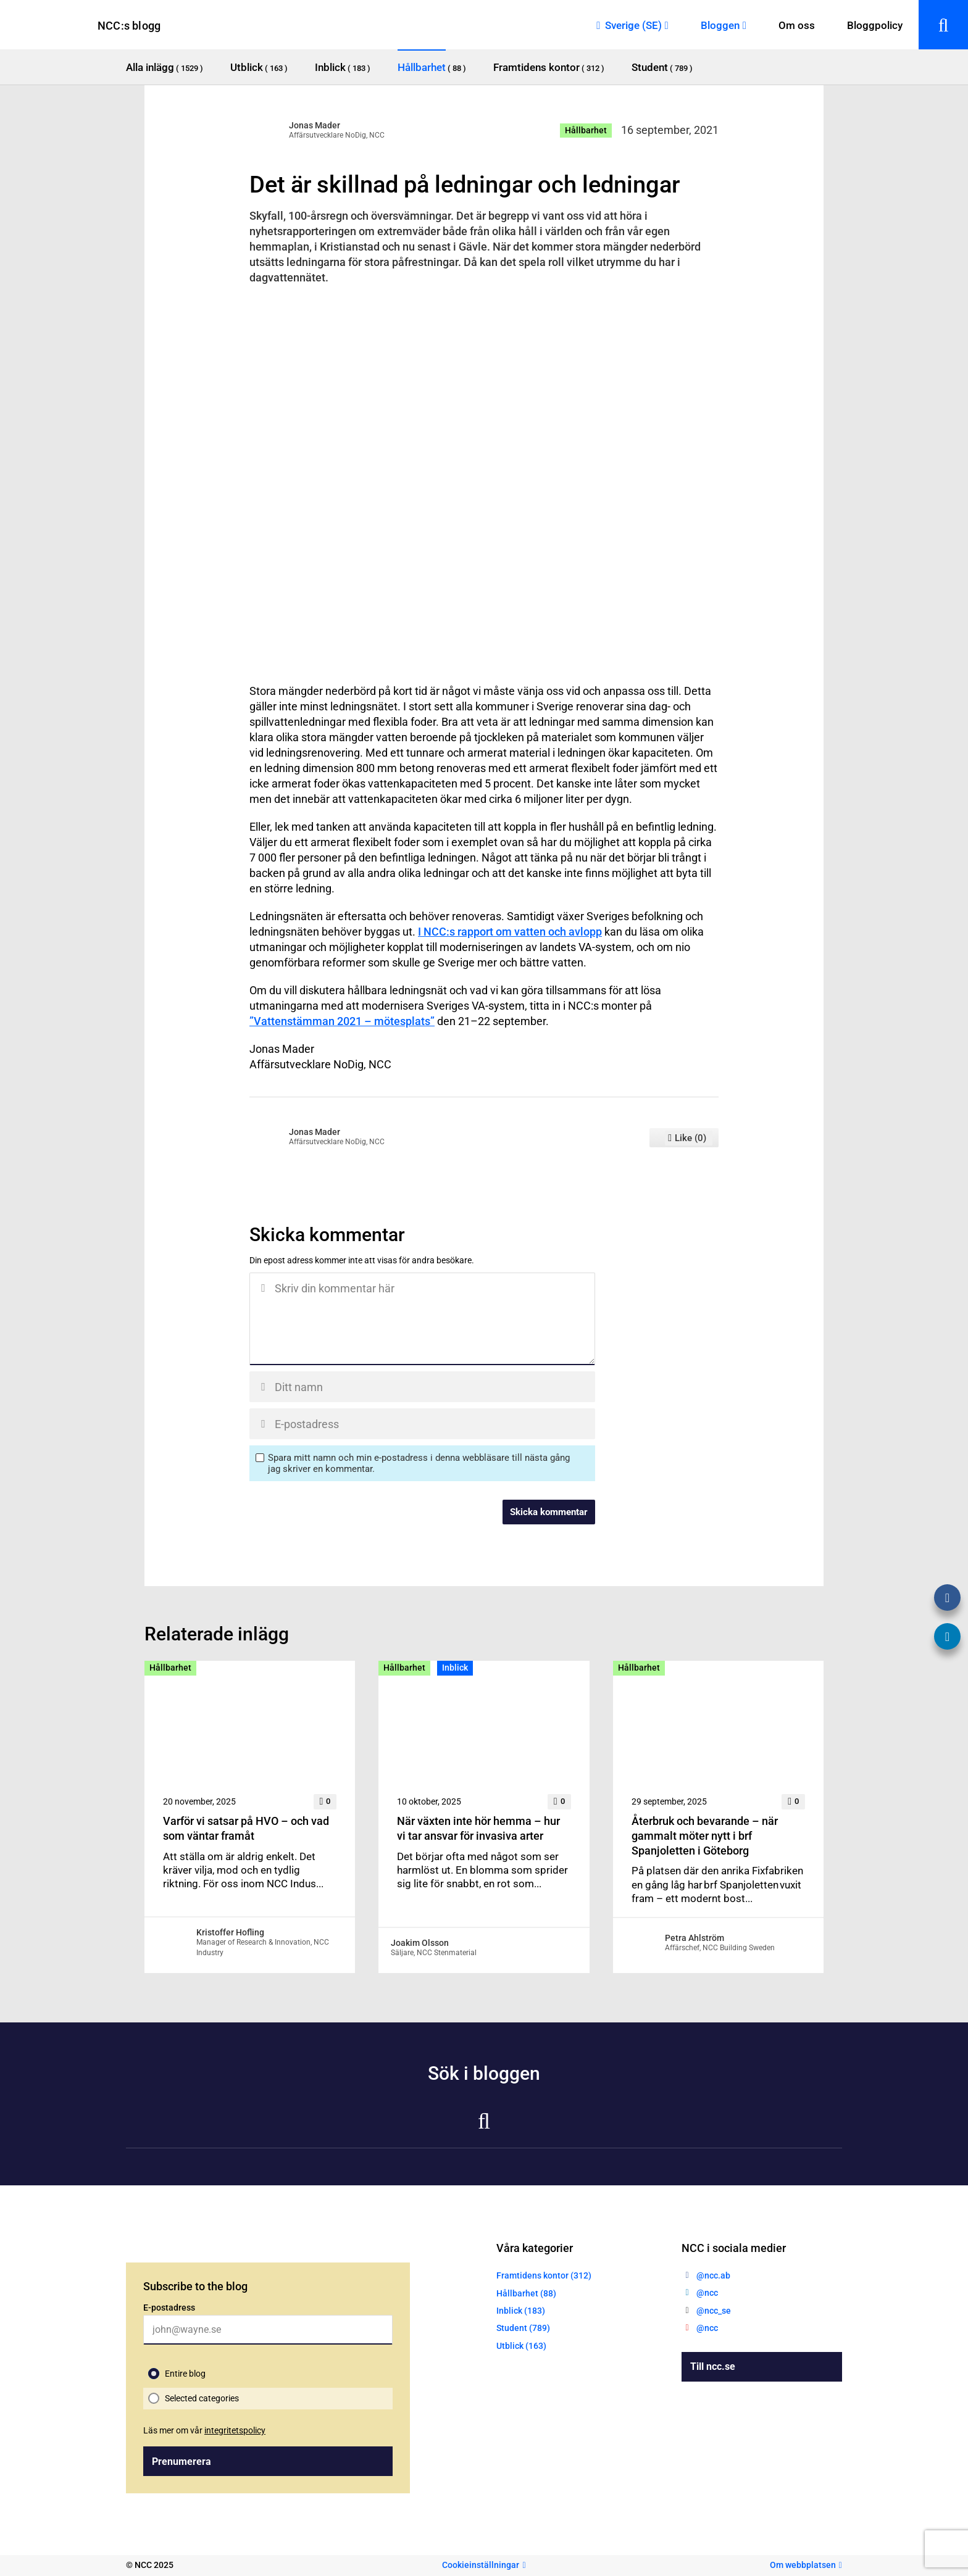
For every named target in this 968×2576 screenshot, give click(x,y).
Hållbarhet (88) (526, 2293)
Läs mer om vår (204, 2430)
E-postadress (169, 2307)
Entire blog (185, 2374)
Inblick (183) (520, 2311)
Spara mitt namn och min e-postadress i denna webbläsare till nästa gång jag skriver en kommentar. (419, 1463)
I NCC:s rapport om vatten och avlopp (510, 931)
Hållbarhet (586, 130)
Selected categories (202, 2398)
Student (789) (523, 2328)
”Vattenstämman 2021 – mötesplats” (342, 1021)
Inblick (455, 1667)
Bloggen (720, 25)
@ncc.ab (713, 2275)
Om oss (796, 25)
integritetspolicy (234, 2430)
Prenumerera (181, 2461)
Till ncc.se (712, 2366)
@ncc (707, 2293)
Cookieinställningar (480, 2565)
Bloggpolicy (875, 25)
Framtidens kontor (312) (543, 2275)
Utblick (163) (521, 2346)
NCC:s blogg (129, 25)
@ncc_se (713, 2311)
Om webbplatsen (803, 2565)
